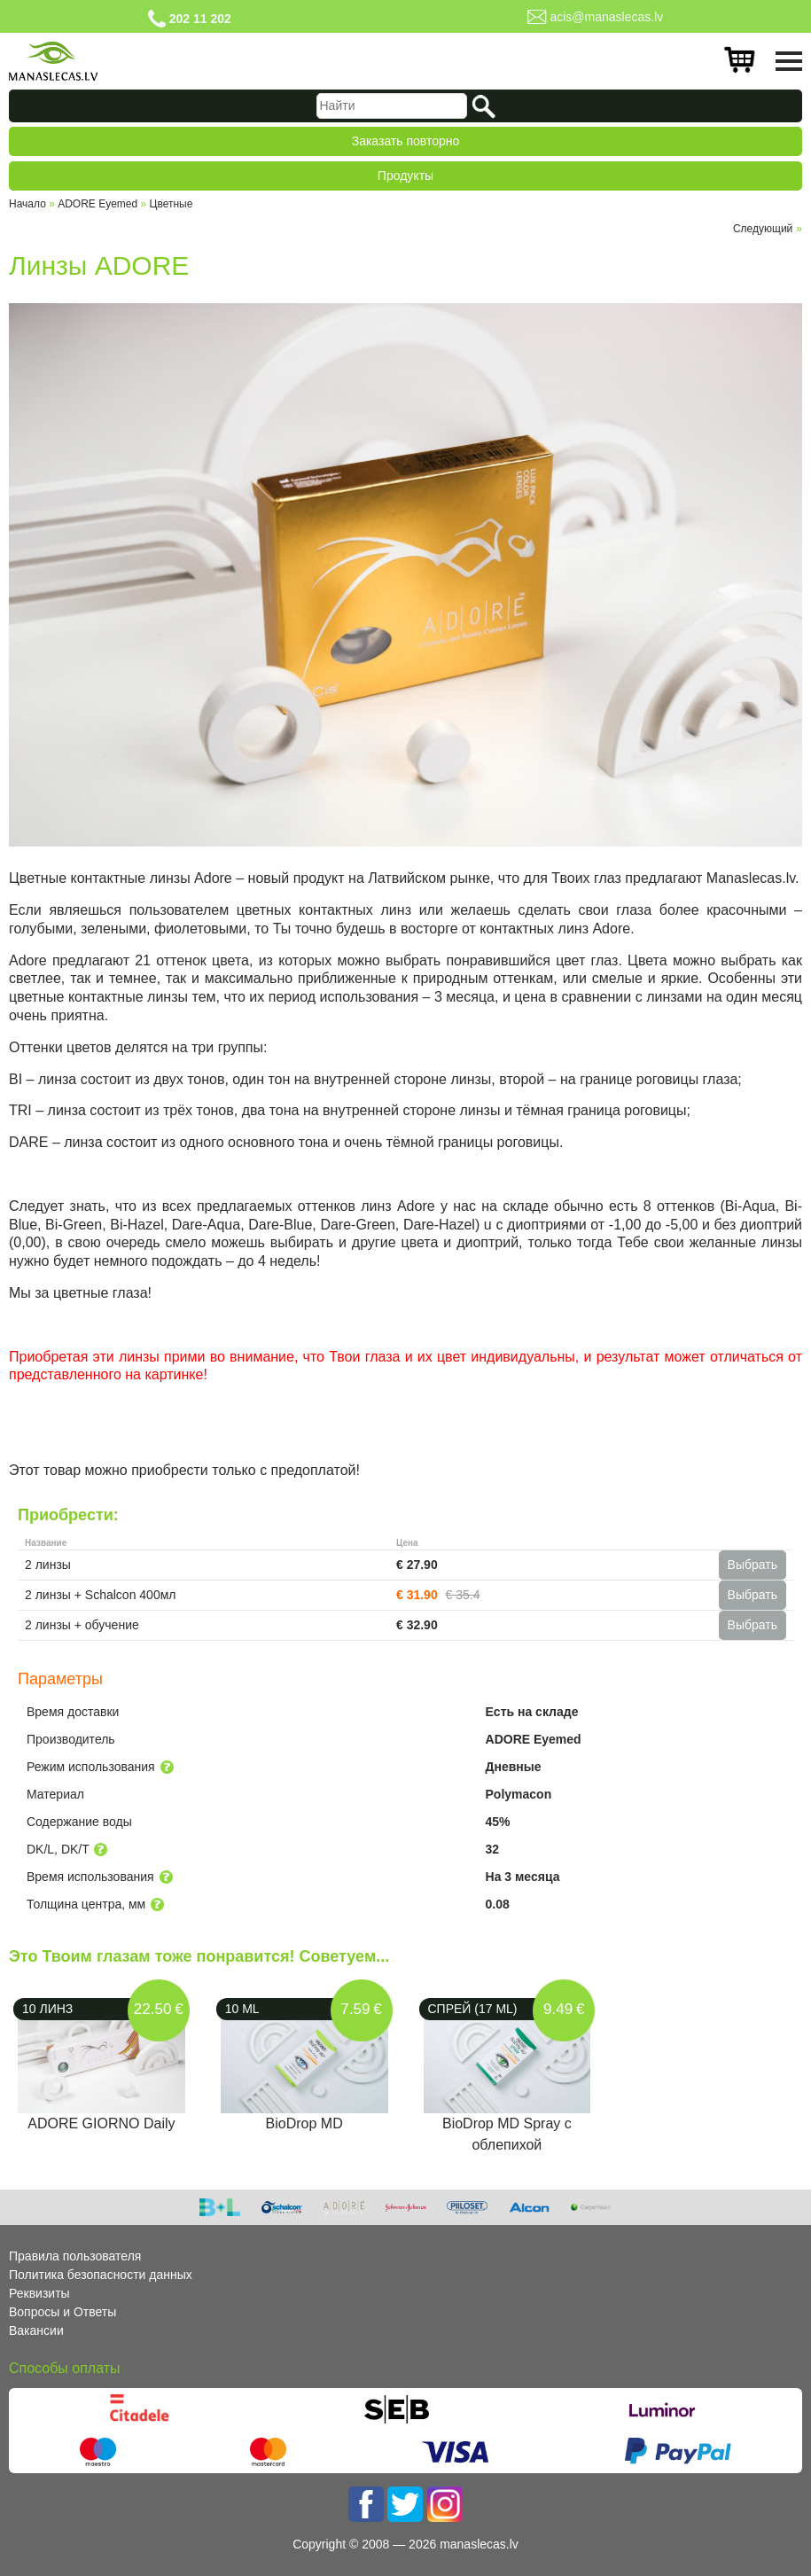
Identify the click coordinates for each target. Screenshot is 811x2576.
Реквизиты (39, 2293)
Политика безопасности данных (100, 2275)
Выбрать (752, 1564)
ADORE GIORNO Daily (101, 2123)
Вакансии (36, 2330)
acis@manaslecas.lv (606, 17)
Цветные (171, 204)
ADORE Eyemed (97, 204)
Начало (27, 204)
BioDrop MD (304, 2123)
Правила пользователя (75, 2256)
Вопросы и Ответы (62, 2312)
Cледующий (762, 228)
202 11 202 (200, 19)
